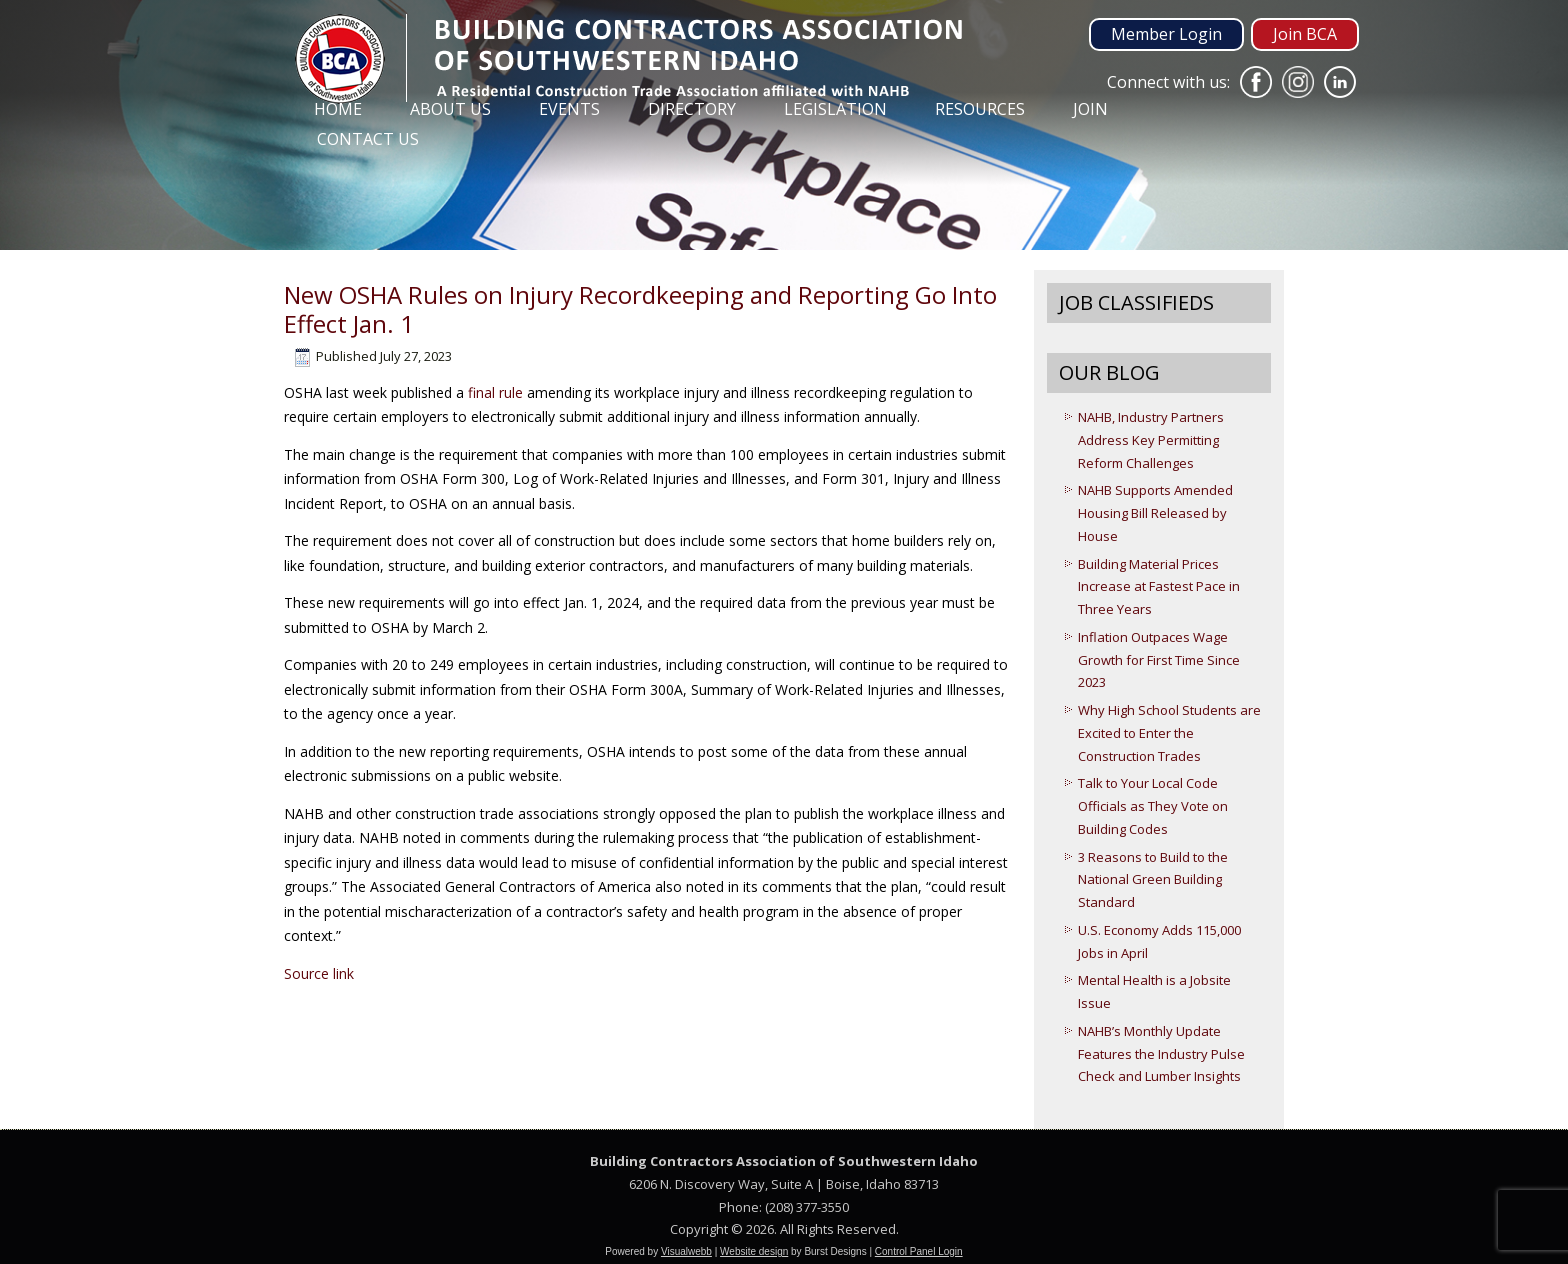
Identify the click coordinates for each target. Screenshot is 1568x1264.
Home (338, 109)
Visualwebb (686, 1251)
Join (1090, 109)
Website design (754, 1251)
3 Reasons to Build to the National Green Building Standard (1153, 880)
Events (569, 109)
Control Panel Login (919, 1251)
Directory (692, 109)
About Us (450, 109)
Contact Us (368, 139)
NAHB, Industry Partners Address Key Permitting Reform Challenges (1151, 440)
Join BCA (1305, 34)
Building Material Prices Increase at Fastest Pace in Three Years (1159, 587)
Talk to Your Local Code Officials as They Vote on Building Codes (1153, 806)
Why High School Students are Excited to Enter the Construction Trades (1169, 733)
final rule (495, 392)
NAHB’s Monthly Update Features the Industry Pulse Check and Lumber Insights (1161, 1054)
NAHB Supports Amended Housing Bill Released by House (1155, 513)
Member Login (1166, 34)
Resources (980, 109)
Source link (319, 973)
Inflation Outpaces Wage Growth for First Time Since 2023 (1159, 660)
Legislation (835, 109)
